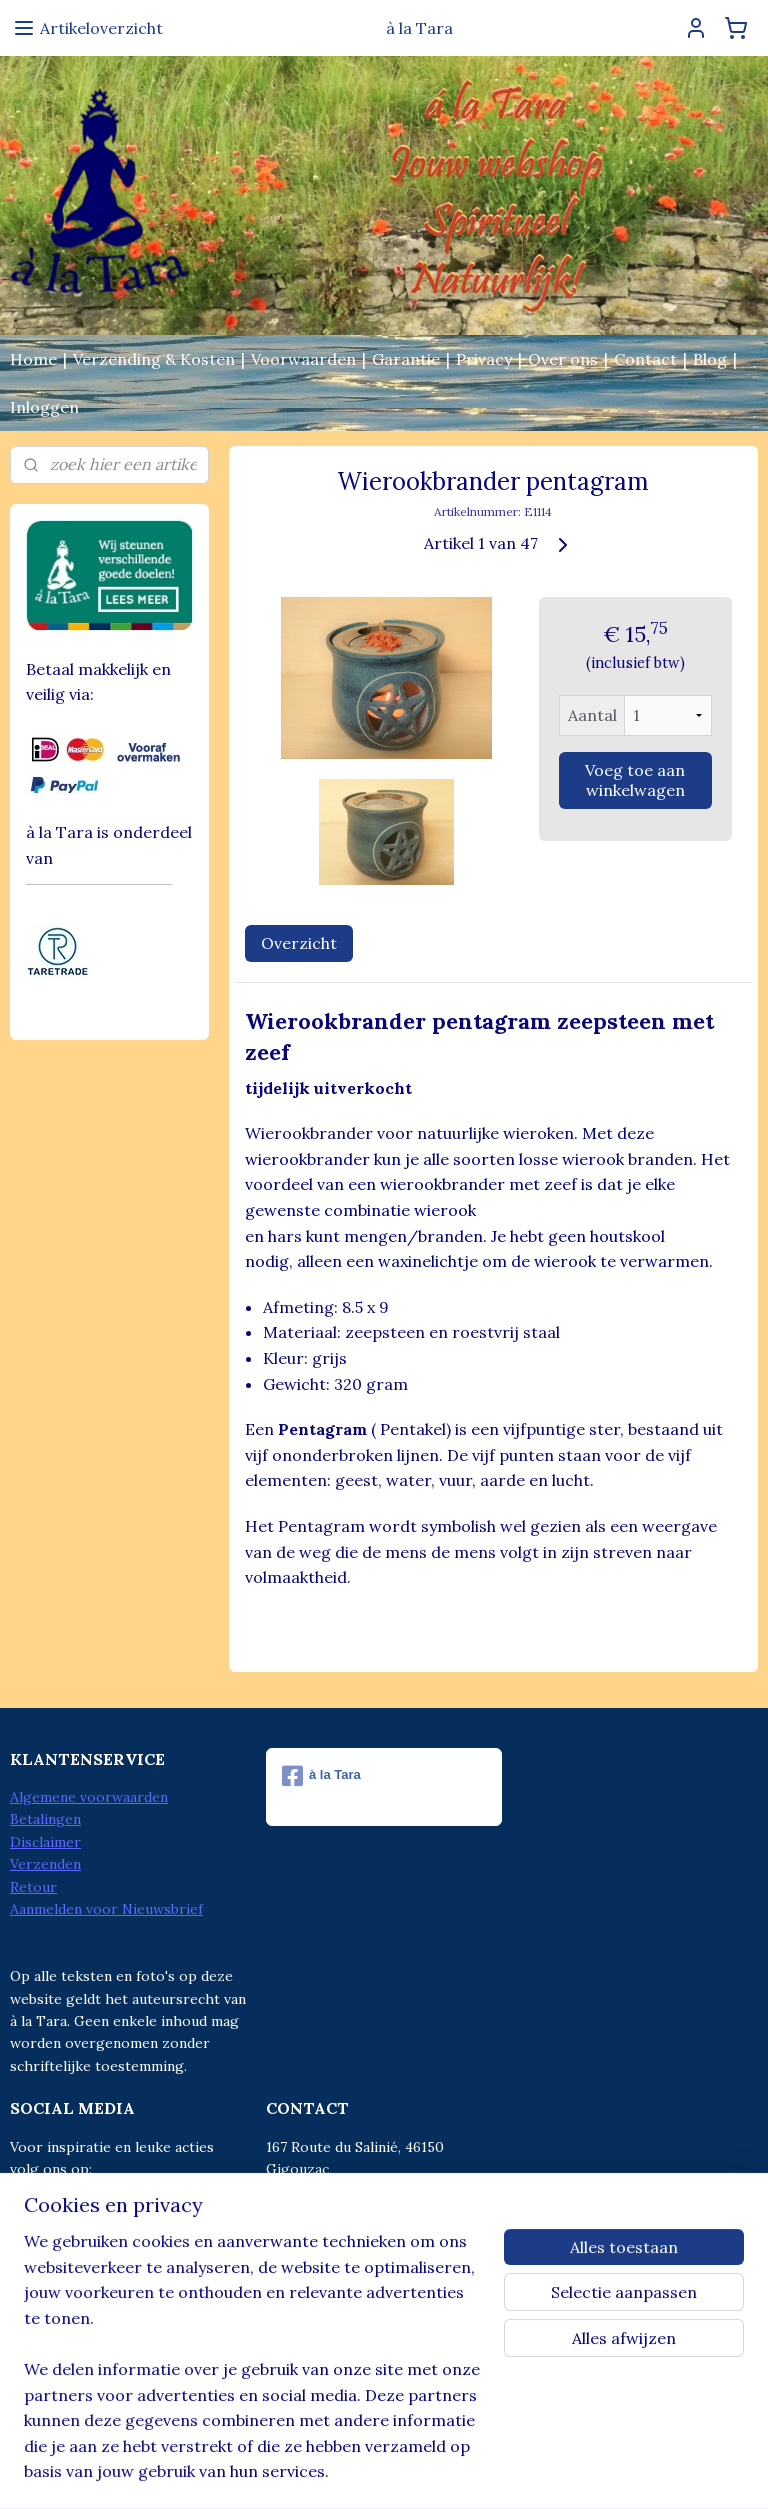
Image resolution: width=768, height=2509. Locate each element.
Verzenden (45, 1864)
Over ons (563, 359)
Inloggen (44, 407)
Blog (710, 359)
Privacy (484, 359)
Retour (33, 1887)
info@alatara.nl (358, 2258)
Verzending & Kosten (154, 359)
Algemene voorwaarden (89, 1797)
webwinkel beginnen (409, 2472)
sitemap (303, 2472)
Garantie (406, 359)
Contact (645, 359)
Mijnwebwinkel (576, 2472)
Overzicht (299, 943)
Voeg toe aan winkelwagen (636, 780)
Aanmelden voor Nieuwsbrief (106, 1909)
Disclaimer (45, 1842)
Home (33, 359)
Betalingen (45, 1819)
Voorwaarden (303, 359)
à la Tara (321, 1776)
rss (339, 2472)
